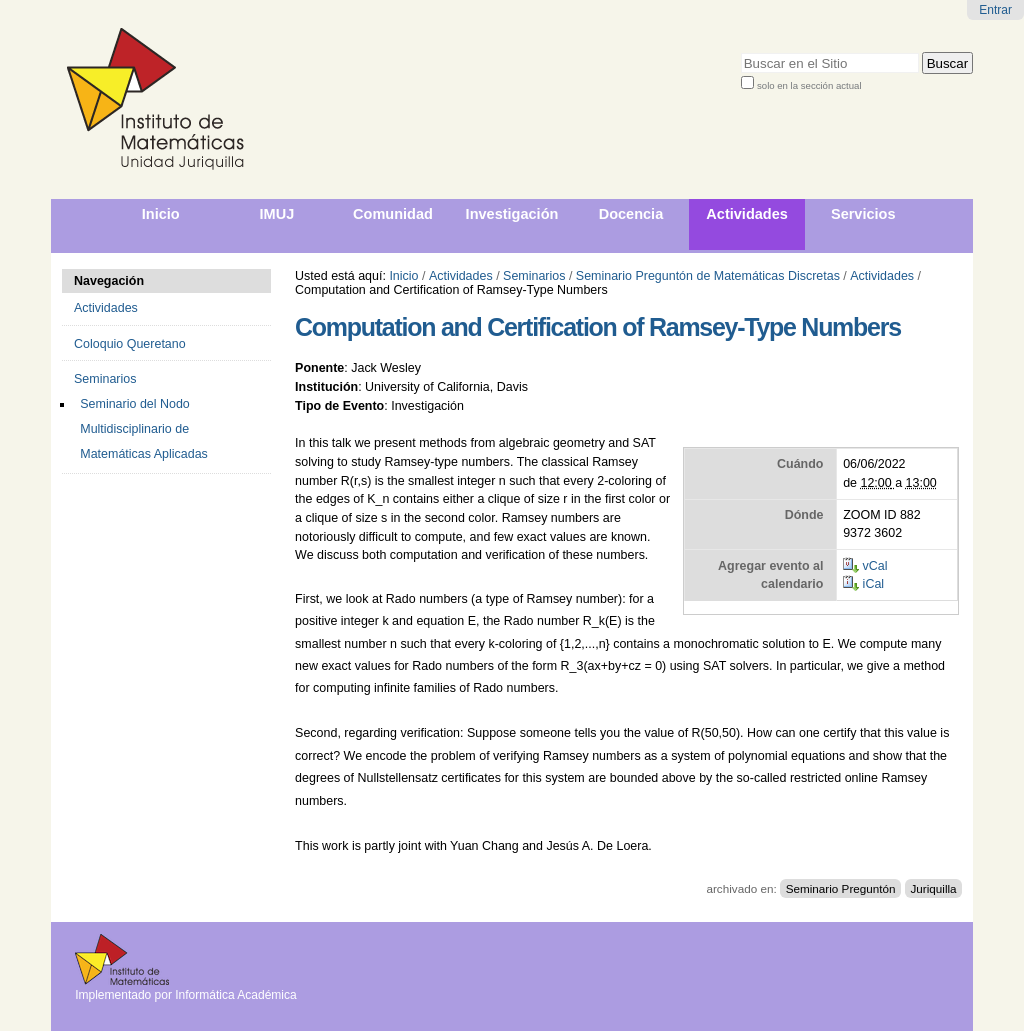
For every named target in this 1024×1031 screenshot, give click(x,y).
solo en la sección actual (809, 85)
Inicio (403, 276)
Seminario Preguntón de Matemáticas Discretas (708, 276)
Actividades (461, 276)
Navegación (109, 281)
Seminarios (534, 276)
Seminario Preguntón (841, 888)
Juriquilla (933, 888)
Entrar (995, 10)
